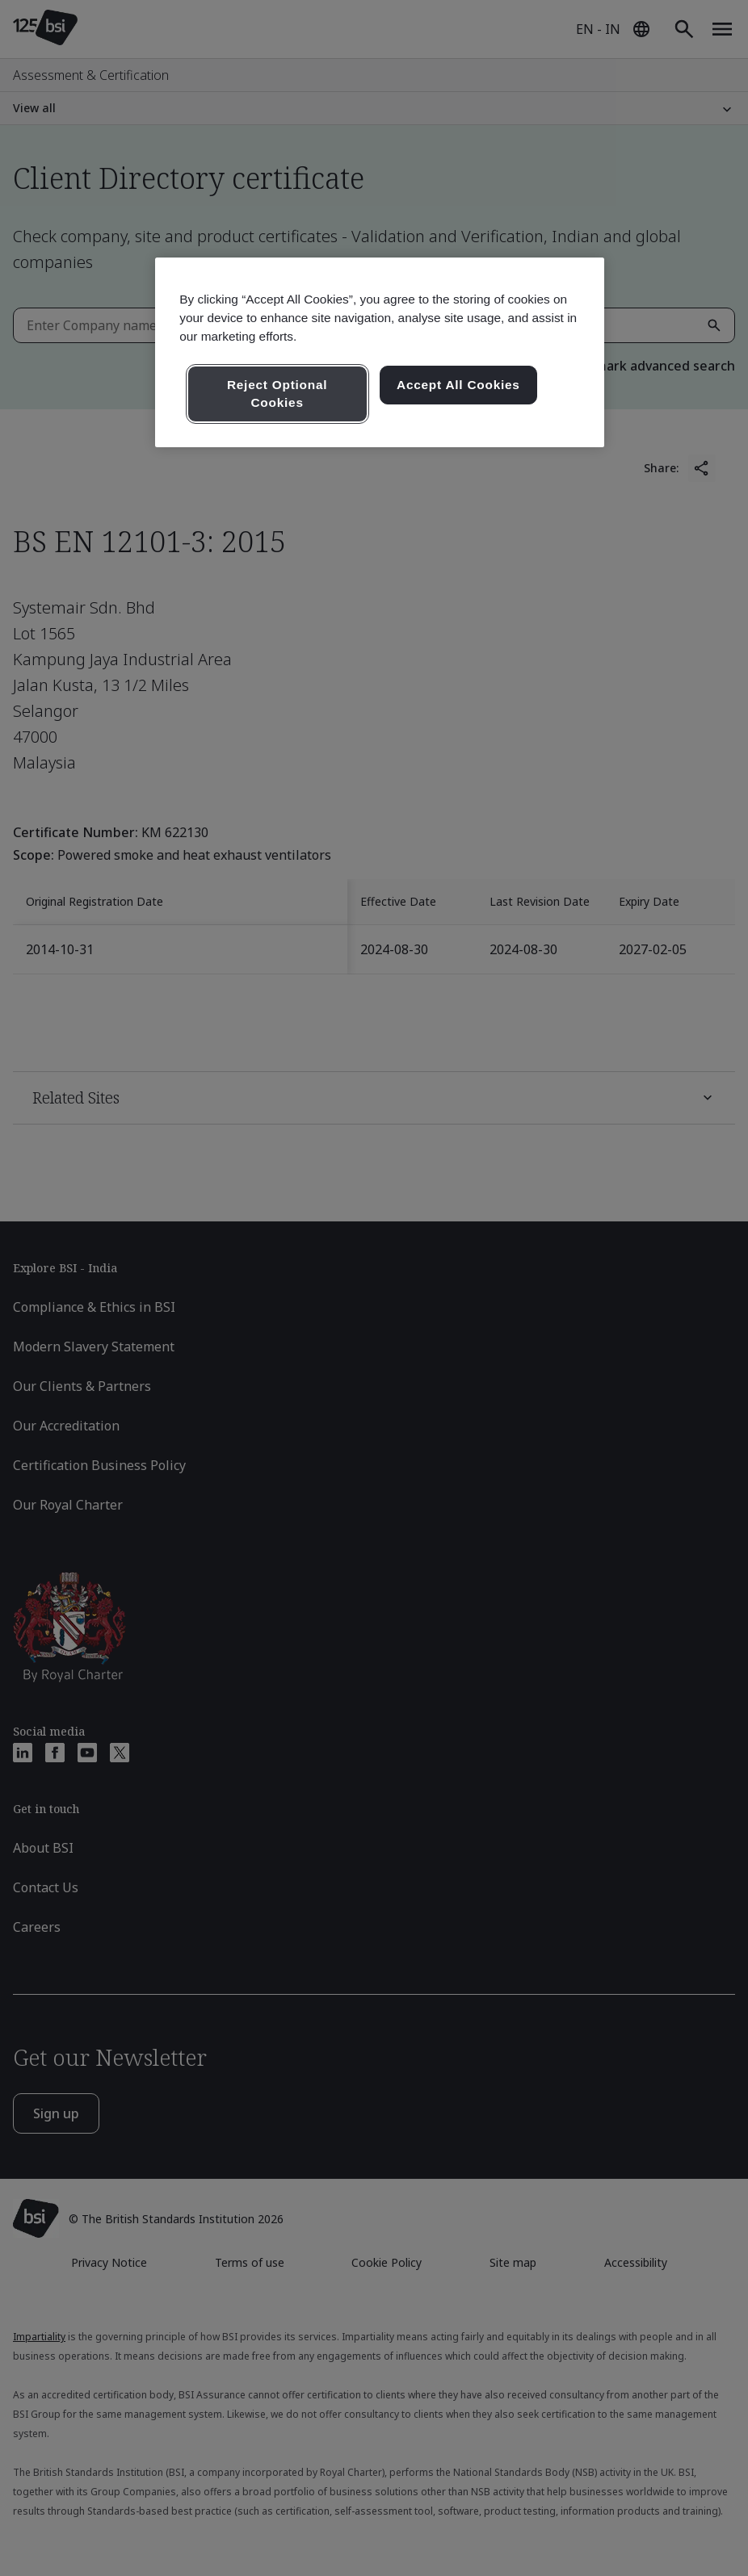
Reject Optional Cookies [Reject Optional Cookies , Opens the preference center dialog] (277, 393)
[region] (379, 352)
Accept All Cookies (458, 385)
